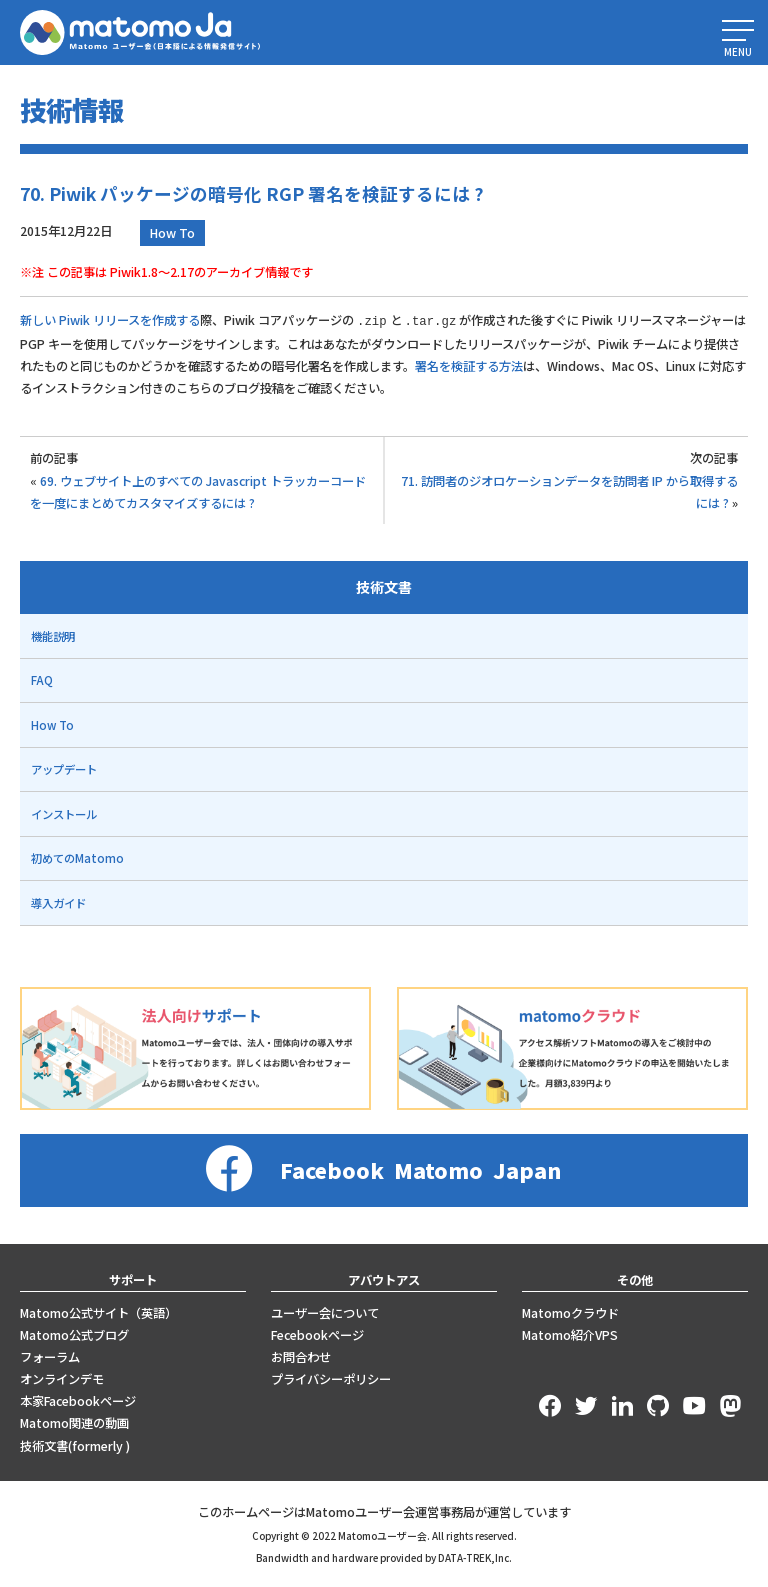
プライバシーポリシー (331, 1378)
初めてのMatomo (77, 857)
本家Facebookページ (78, 1400)
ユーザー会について (325, 1312)
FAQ (42, 679)
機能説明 (53, 635)
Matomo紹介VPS (570, 1334)
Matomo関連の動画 (74, 1422)
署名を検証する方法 (469, 365)
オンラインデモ (62, 1378)
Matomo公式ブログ (74, 1334)
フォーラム (50, 1356)
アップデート (64, 768)
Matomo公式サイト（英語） (98, 1312)
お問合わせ (301, 1356)
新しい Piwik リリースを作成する (110, 320)
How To (172, 233)
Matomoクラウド (570, 1312)
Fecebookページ (317, 1334)
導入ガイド (58, 902)
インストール (64, 813)
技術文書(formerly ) (75, 1445)
